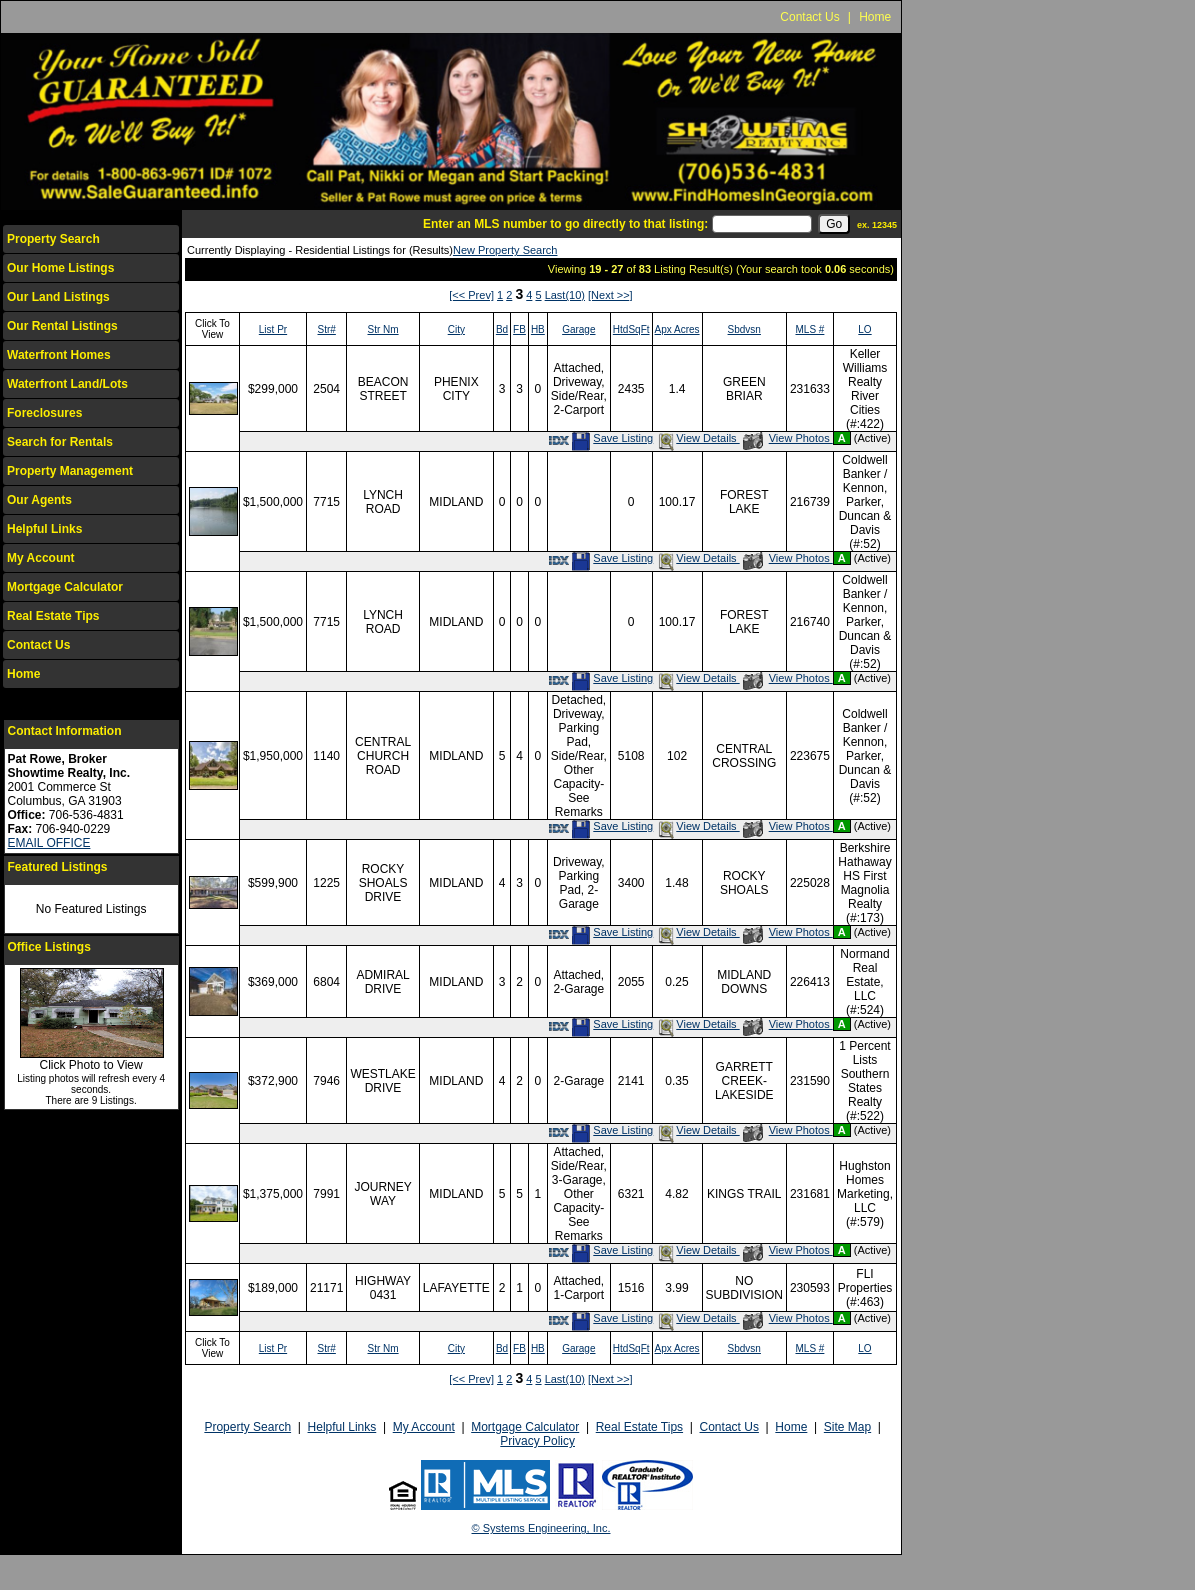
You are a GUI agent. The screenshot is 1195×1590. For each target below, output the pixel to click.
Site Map (847, 1427)
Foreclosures (44, 413)
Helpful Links (44, 529)
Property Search (53, 239)
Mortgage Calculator (65, 587)
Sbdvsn (744, 329)
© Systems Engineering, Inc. (541, 1528)
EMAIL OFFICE (49, 843)
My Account (41, 558)
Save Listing (612, 438)
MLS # (809, 329)
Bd (502, 329)
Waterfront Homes (59, 355)
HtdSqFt (631, 329)
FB (519, 329)
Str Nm (383, 329)
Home (875, 17)
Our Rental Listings (62, 326)
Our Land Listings (58, 297)
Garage (578, 329)
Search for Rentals (60, 442)
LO (864, 329)
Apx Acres (677, 329)
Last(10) (565, 295)
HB (538, 329)
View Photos (788, 438)
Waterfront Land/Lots (67, 384)
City (456, 329)
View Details (697, 438)
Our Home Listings (60, 268)
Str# (327, 329)
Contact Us (809, 17)
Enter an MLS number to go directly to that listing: (565, 224)
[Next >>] (610, 295)
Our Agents (39, 500)
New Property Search (505, 250)
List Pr (273, 329)
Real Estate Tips (53, 616)
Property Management (70, 471)
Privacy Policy (537, 1441)
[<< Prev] (471, 295)
